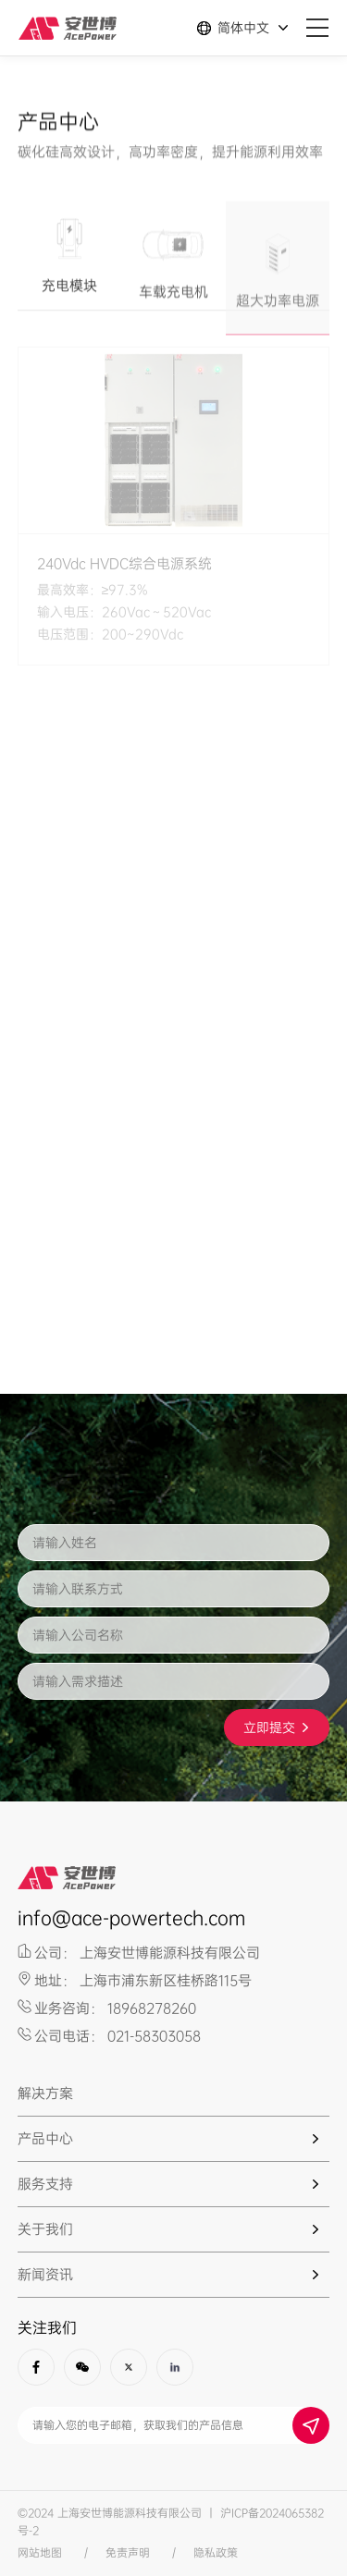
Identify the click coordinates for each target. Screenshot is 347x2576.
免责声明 (127, 2552)
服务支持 (45, 2184)
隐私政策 (215, 2552)
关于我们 (45, 2229)
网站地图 (40, 2552)
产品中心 (45, 2138)
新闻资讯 (45, 2274)
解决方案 (45, 2093)
